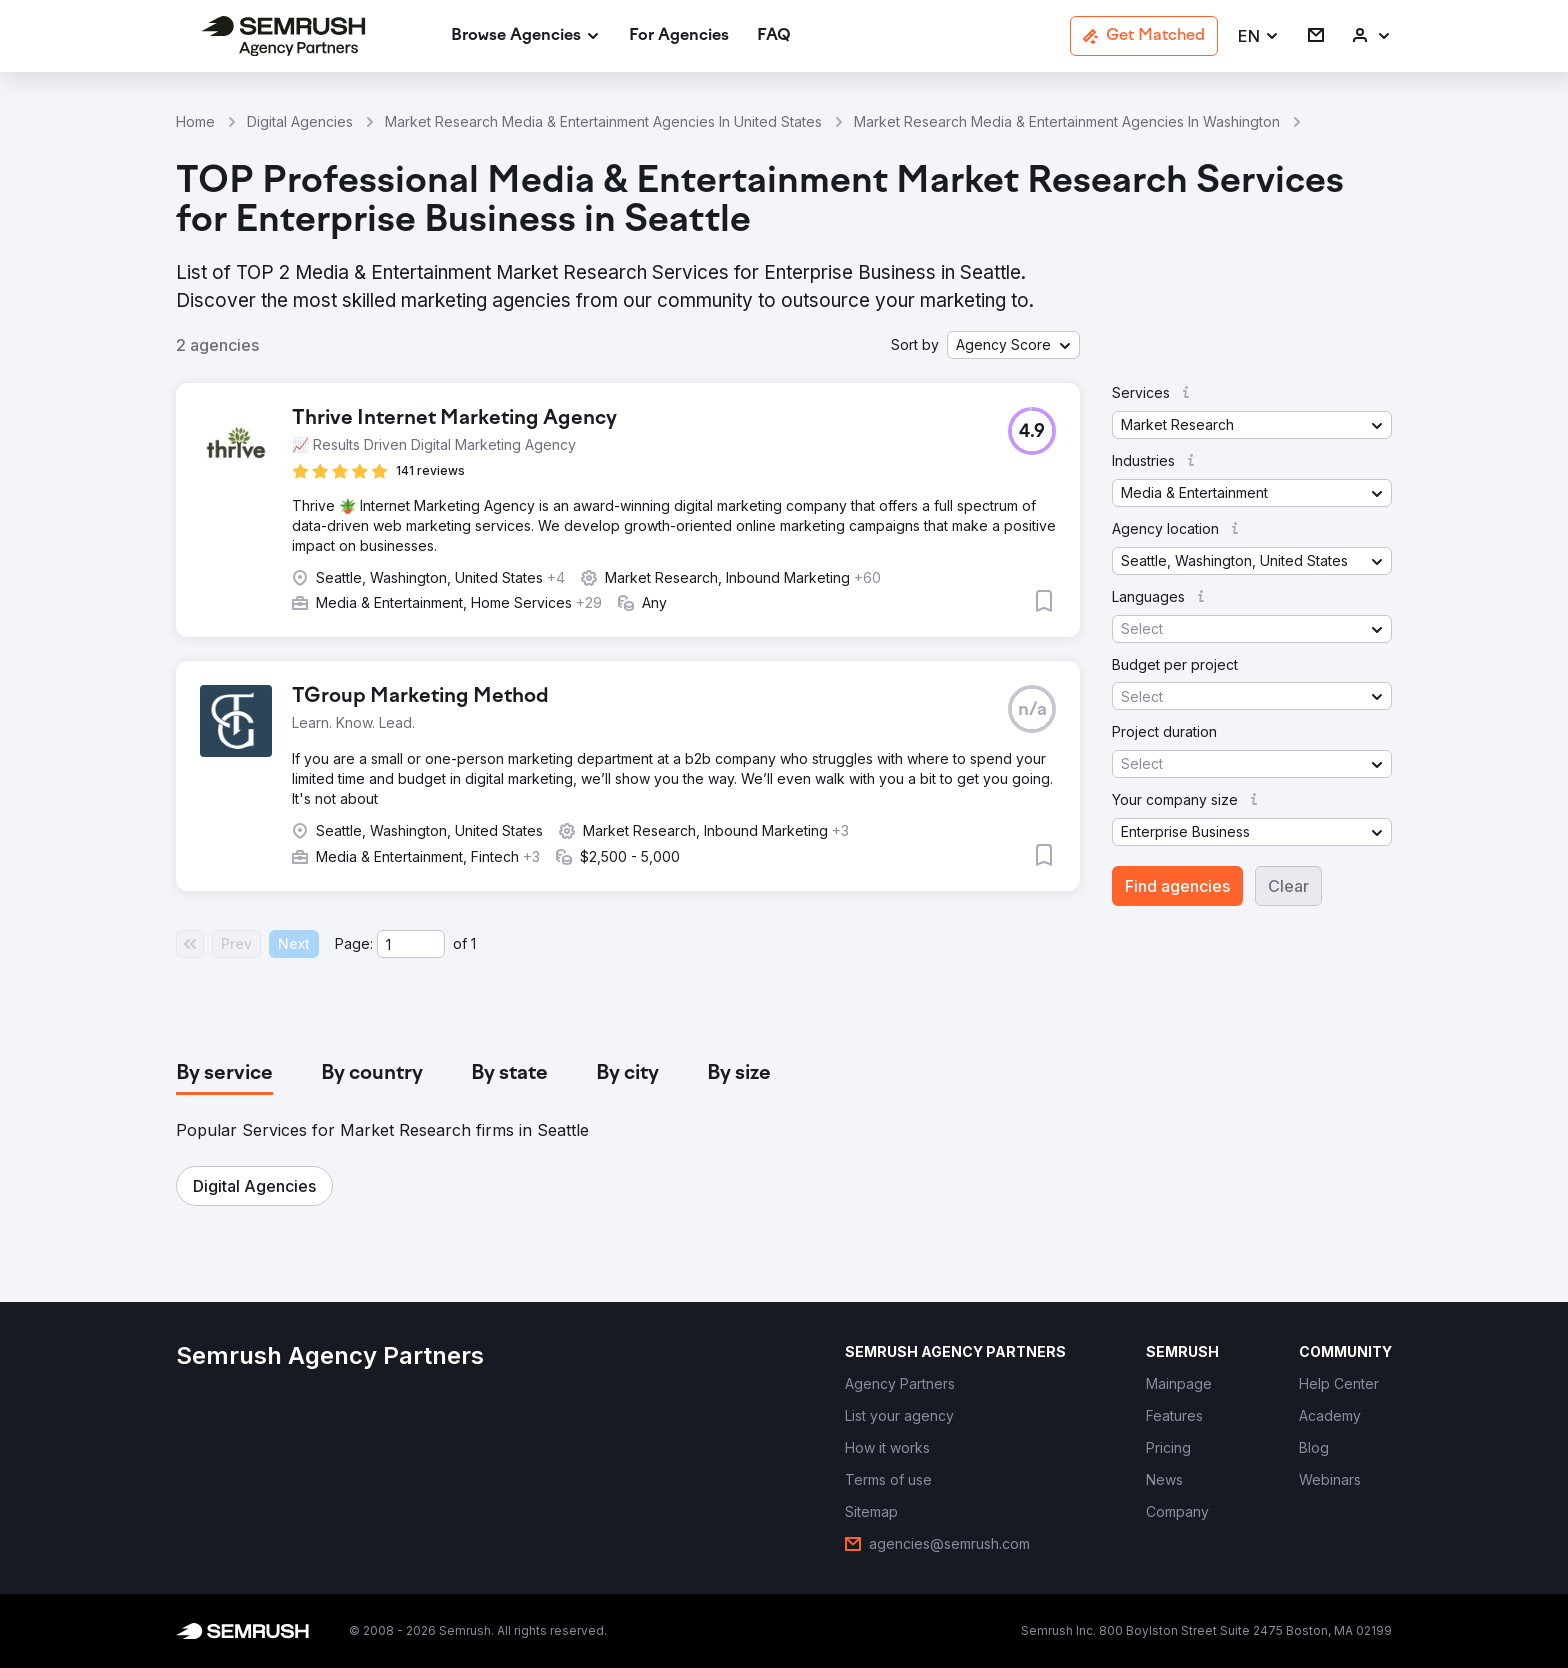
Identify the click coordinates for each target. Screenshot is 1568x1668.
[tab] (224, 1074)
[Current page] (411, 944)
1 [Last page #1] (473, 943)
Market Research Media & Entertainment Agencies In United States (603, 121)
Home (195, 121)
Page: (354, 943)
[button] (1259, 36)
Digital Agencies (300, 121)
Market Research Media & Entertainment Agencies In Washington (1067, 121)
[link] (679, 36)
